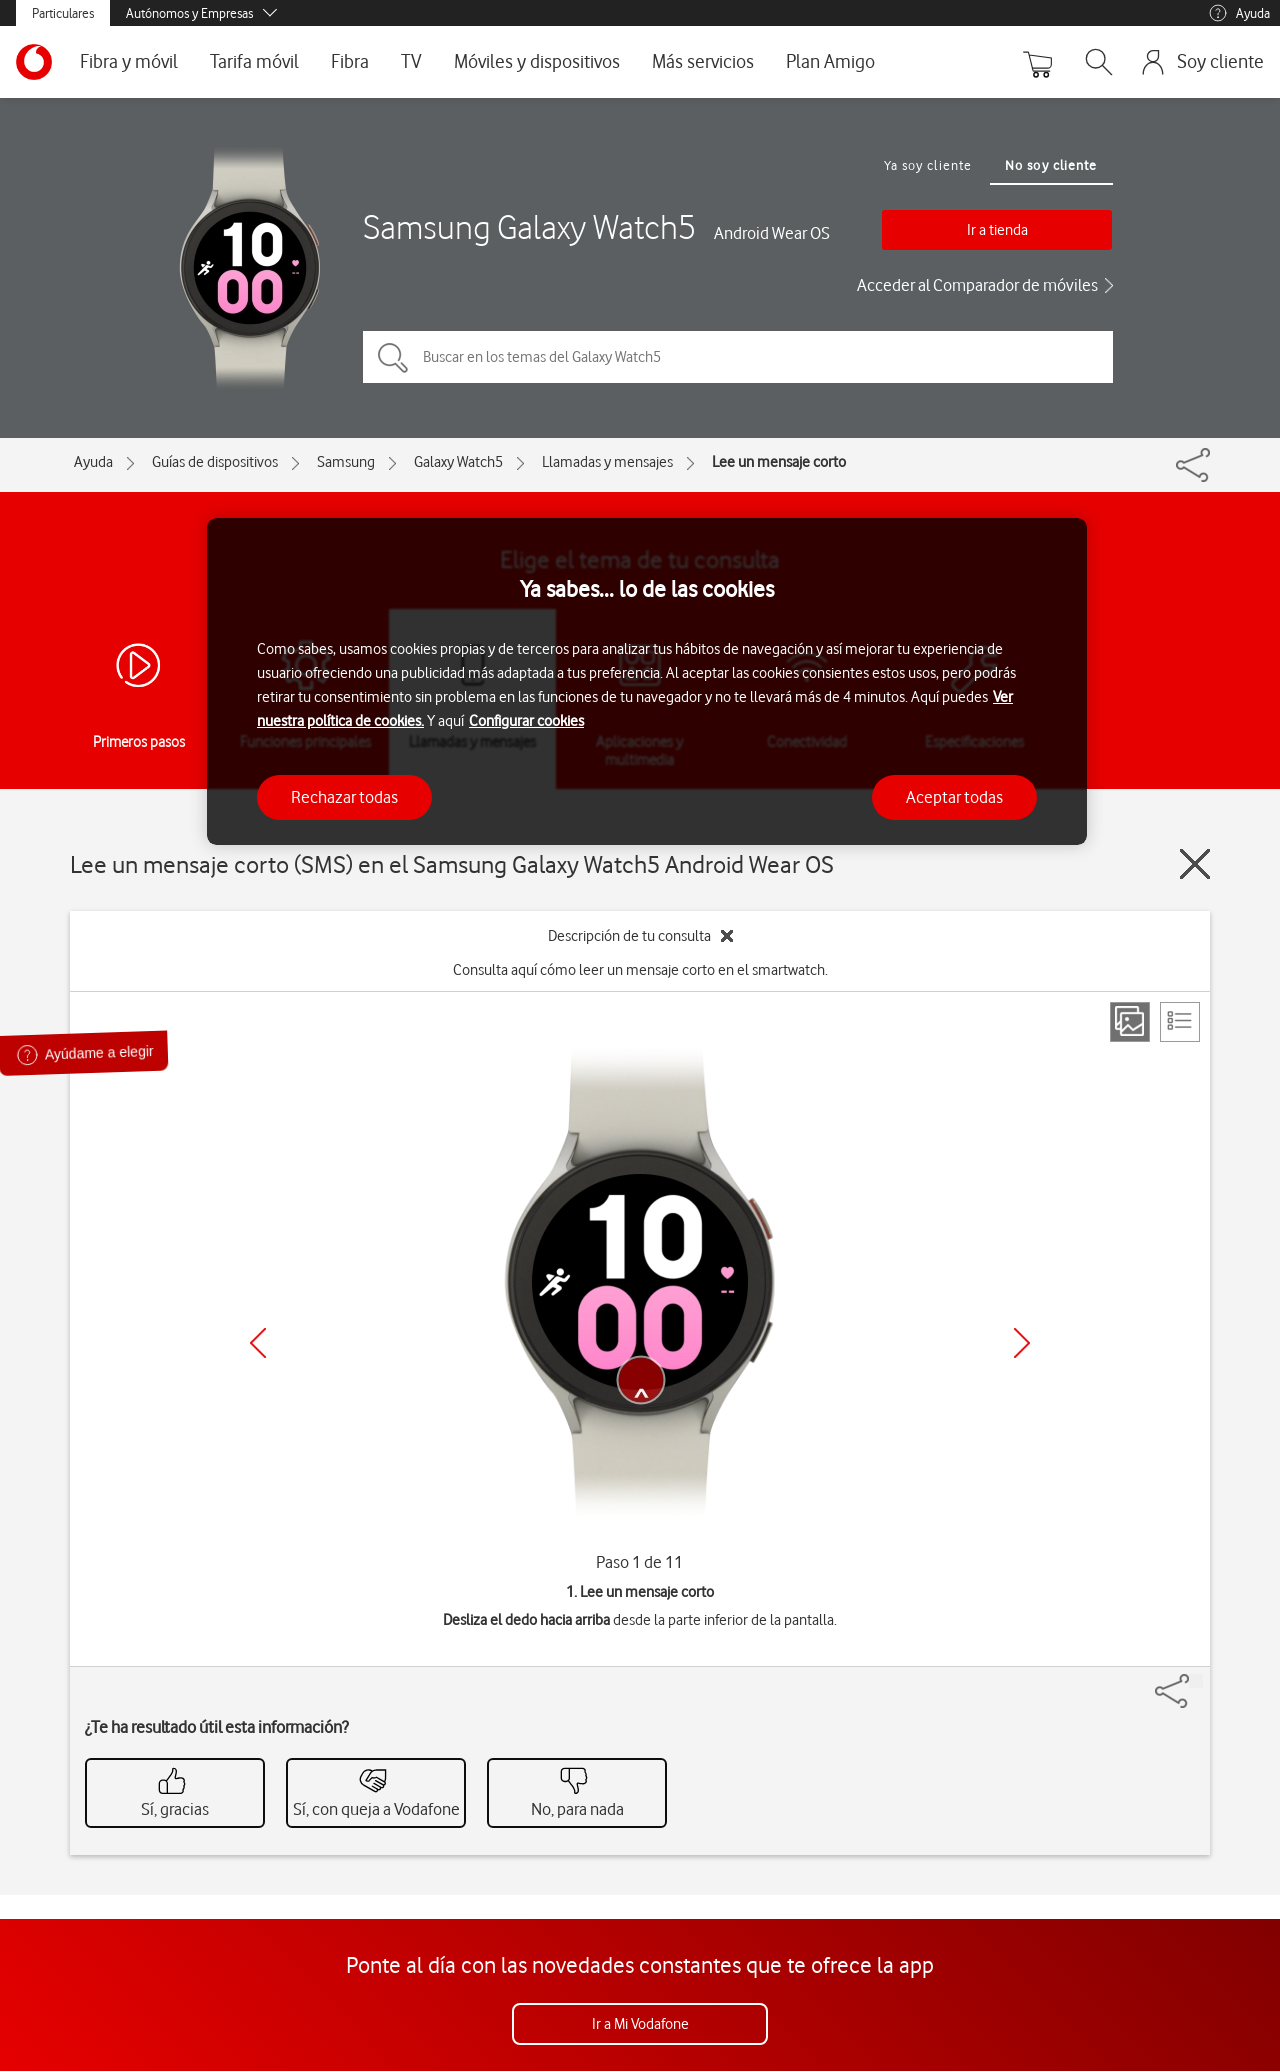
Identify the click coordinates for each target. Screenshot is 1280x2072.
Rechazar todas (344, 797)
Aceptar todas (954, 797)
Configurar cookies (526, 721)
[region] (647, 681)
